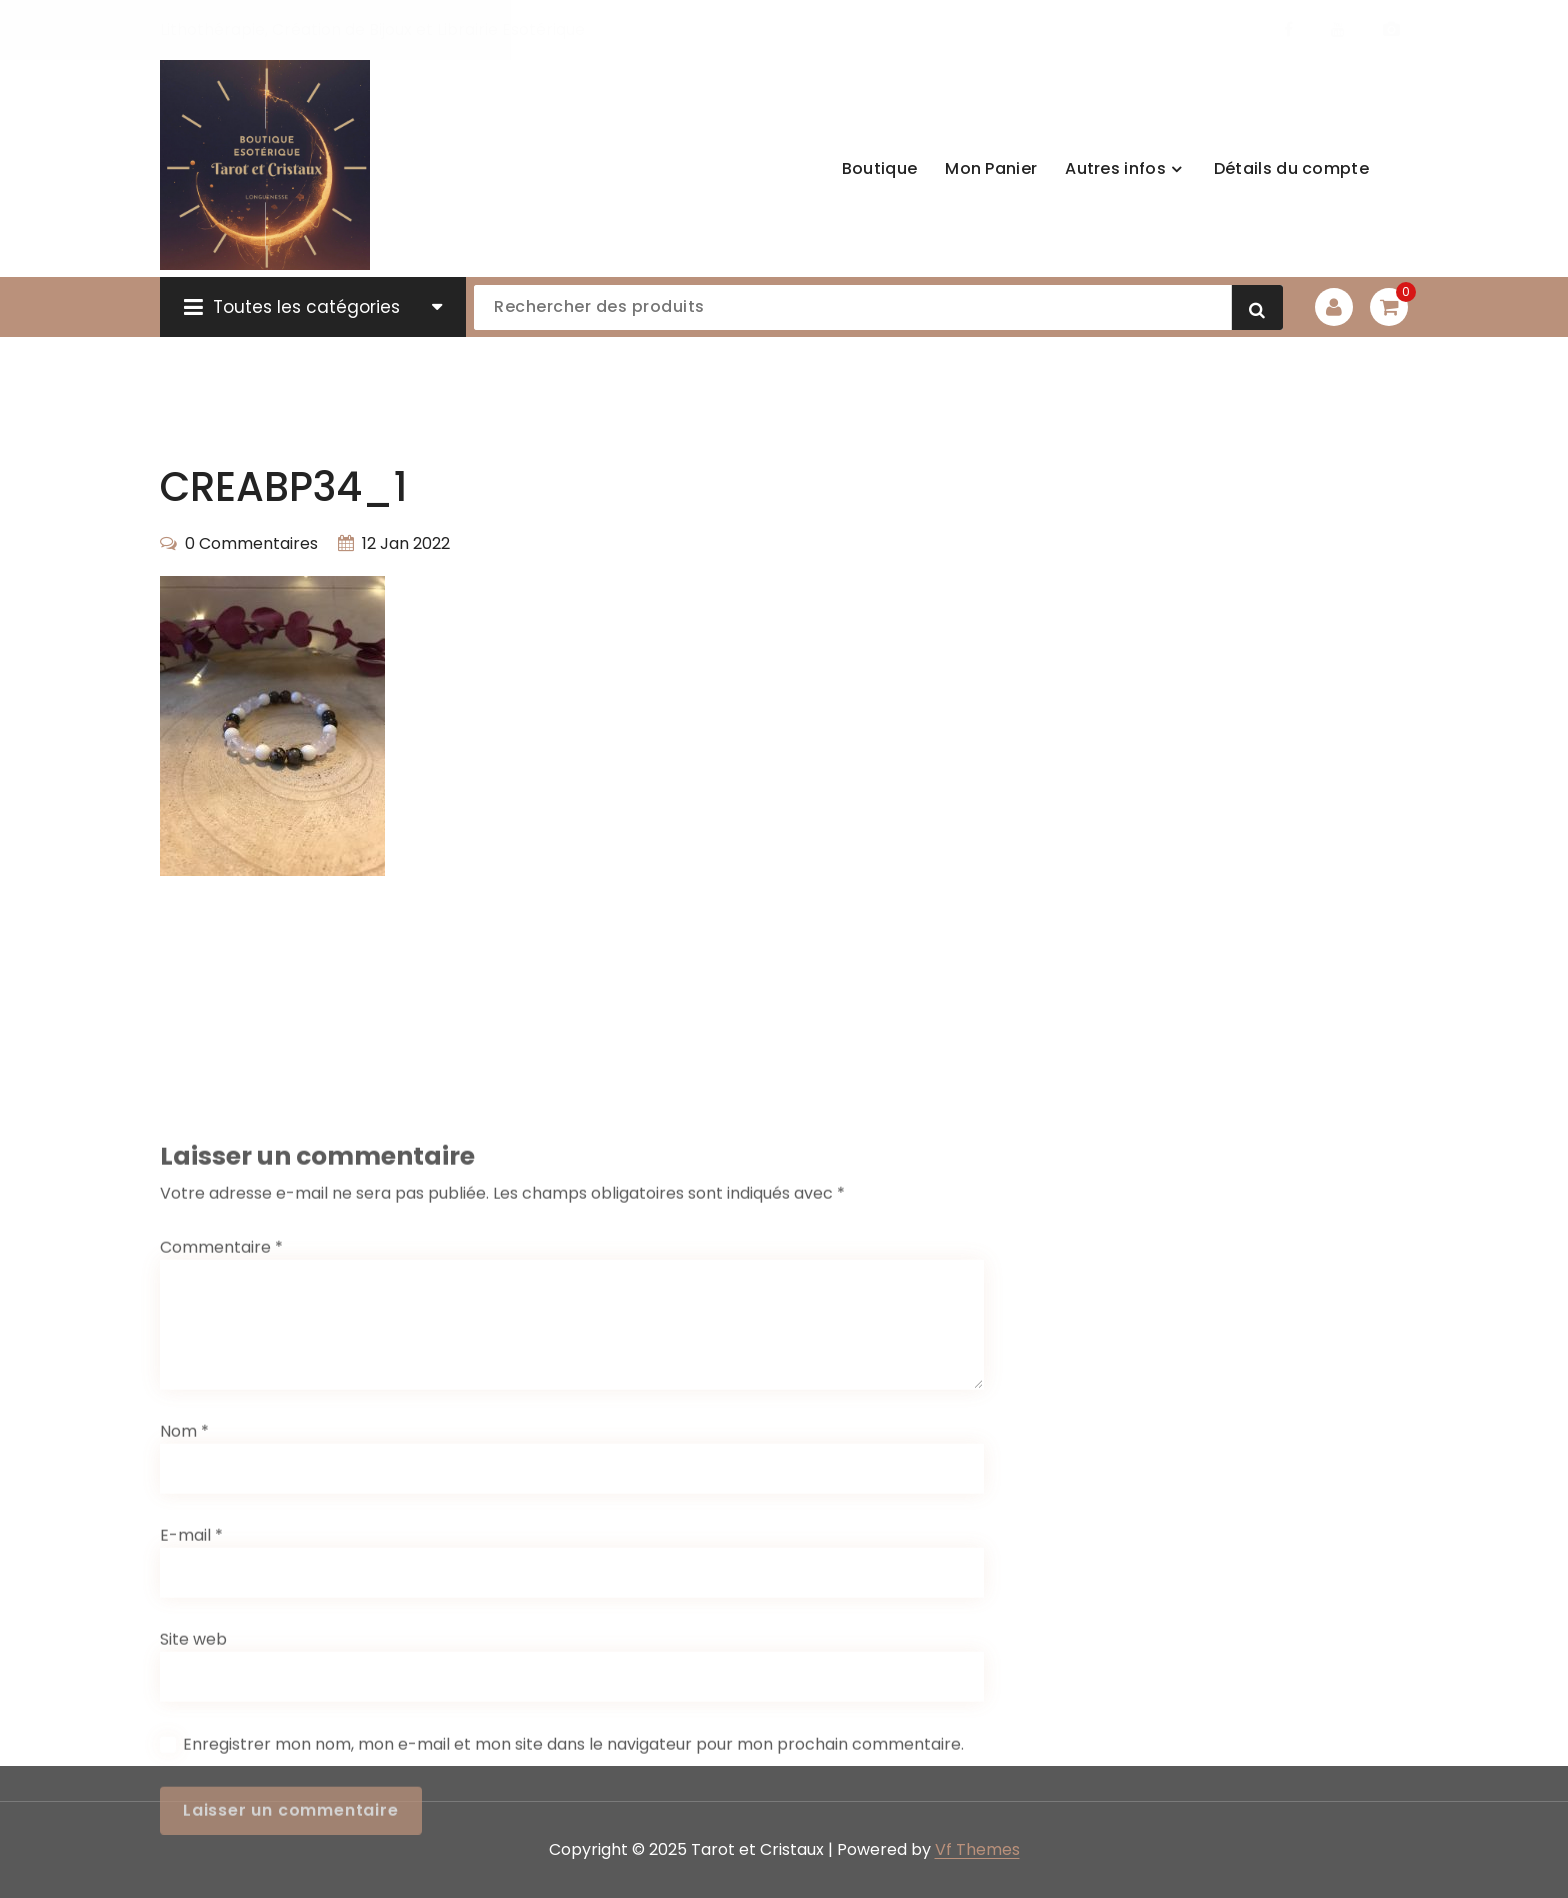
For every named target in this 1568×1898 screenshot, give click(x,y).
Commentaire (221, 1409)
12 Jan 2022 (406, 543)
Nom (184, 1593)
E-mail (191, 1697)
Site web (193, 1801)
